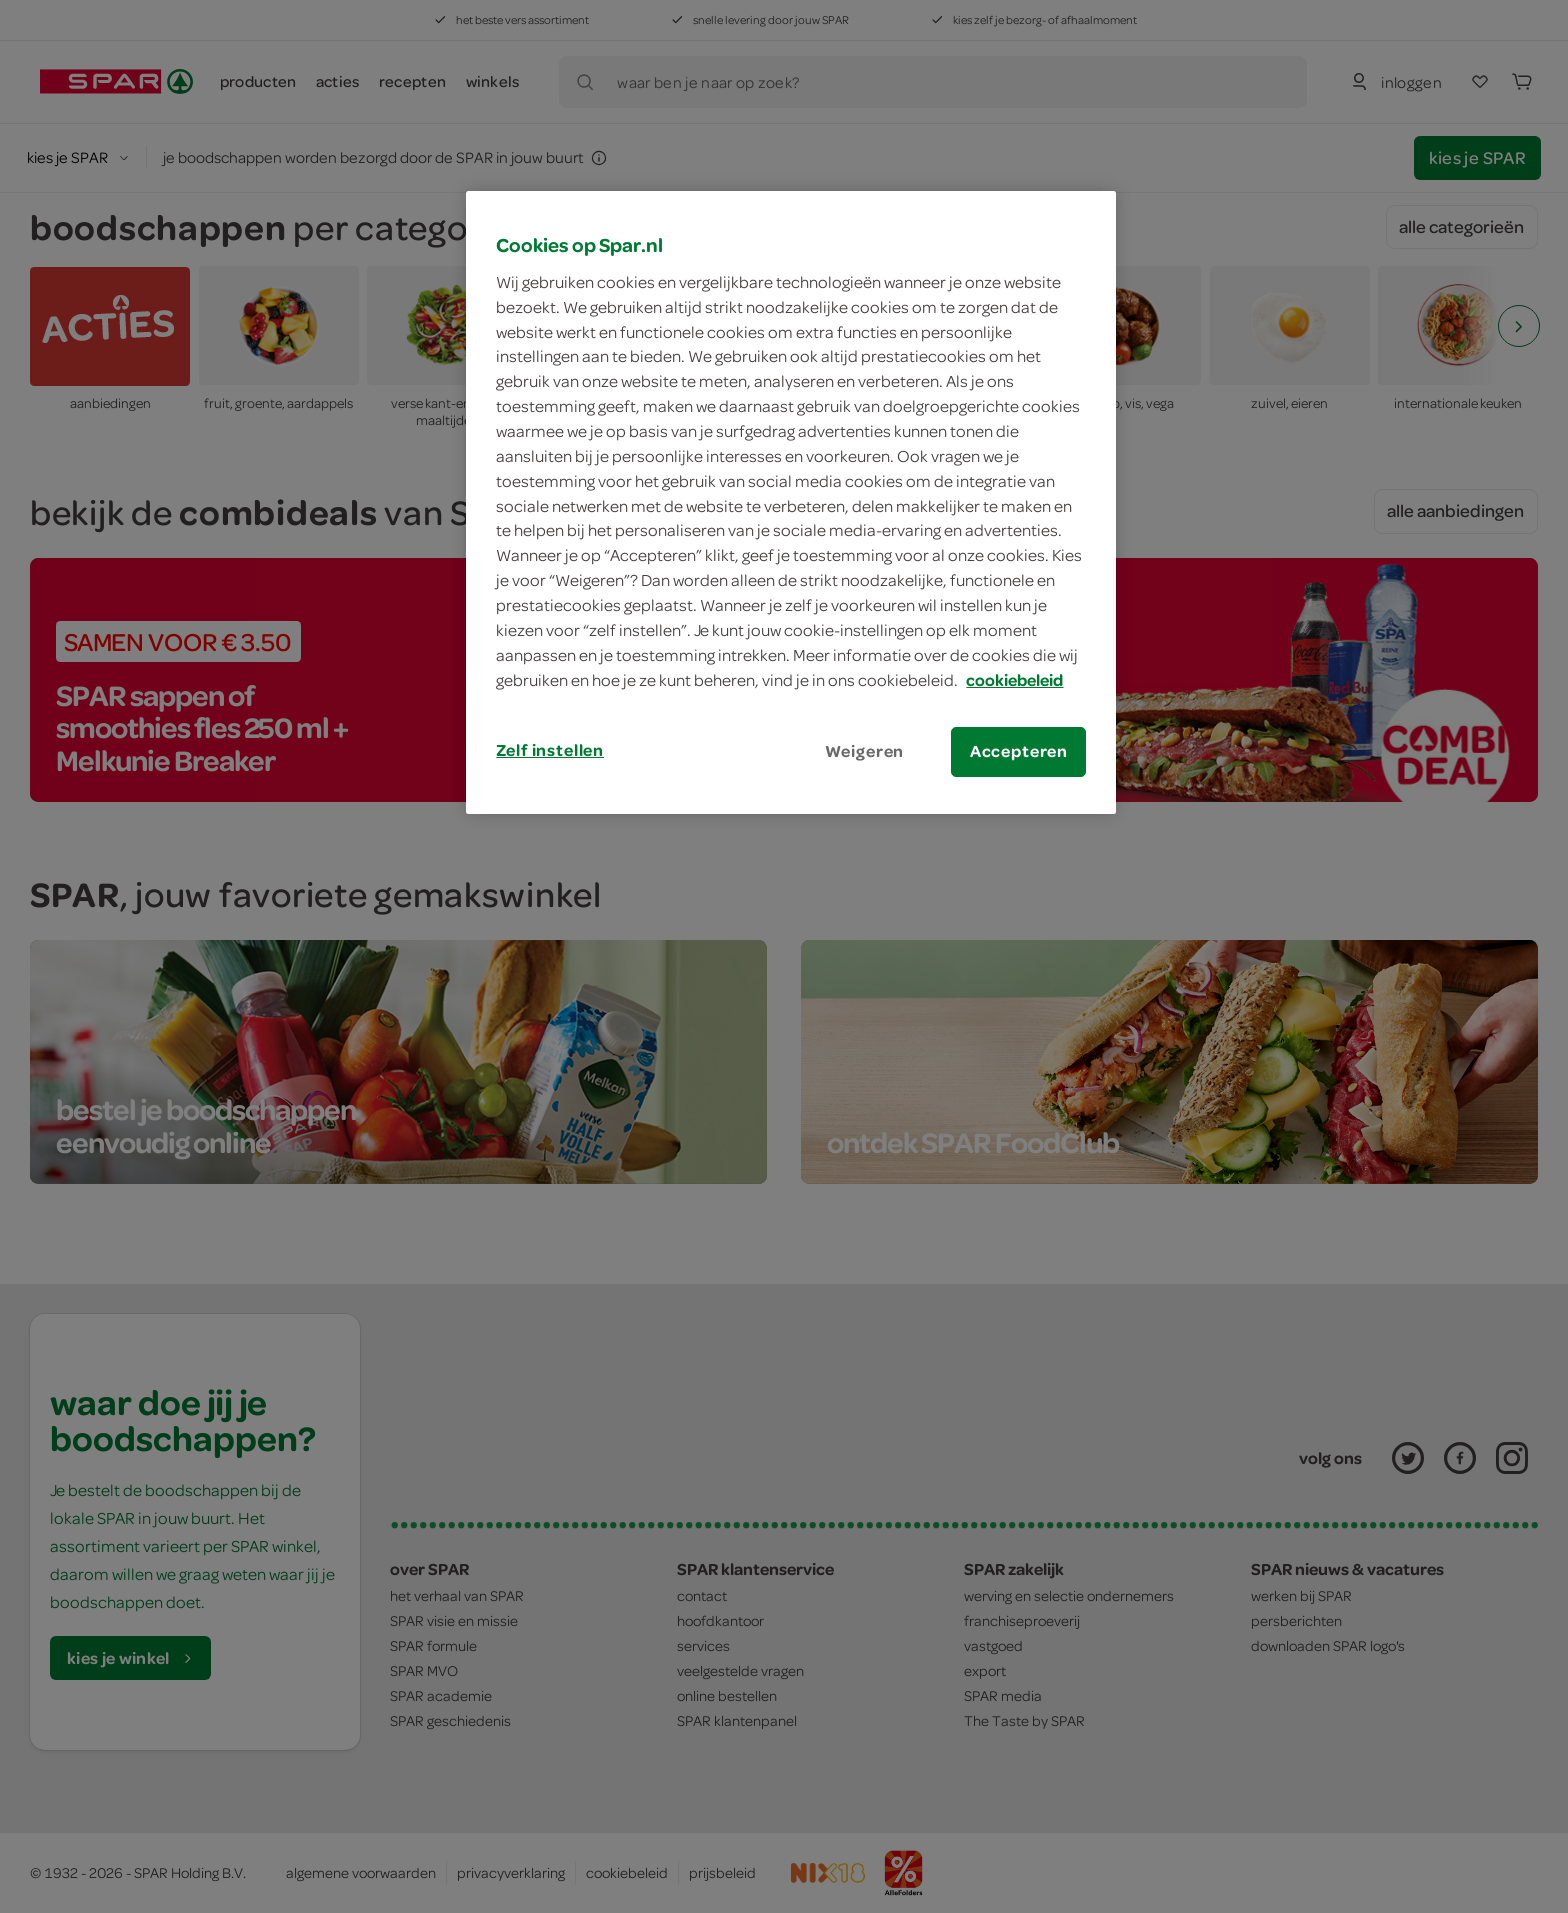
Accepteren (1019, 751)
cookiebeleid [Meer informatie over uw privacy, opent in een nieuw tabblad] (1014, 680)
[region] (791, 502)
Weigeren (865, 751)
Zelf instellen (550, 750)
